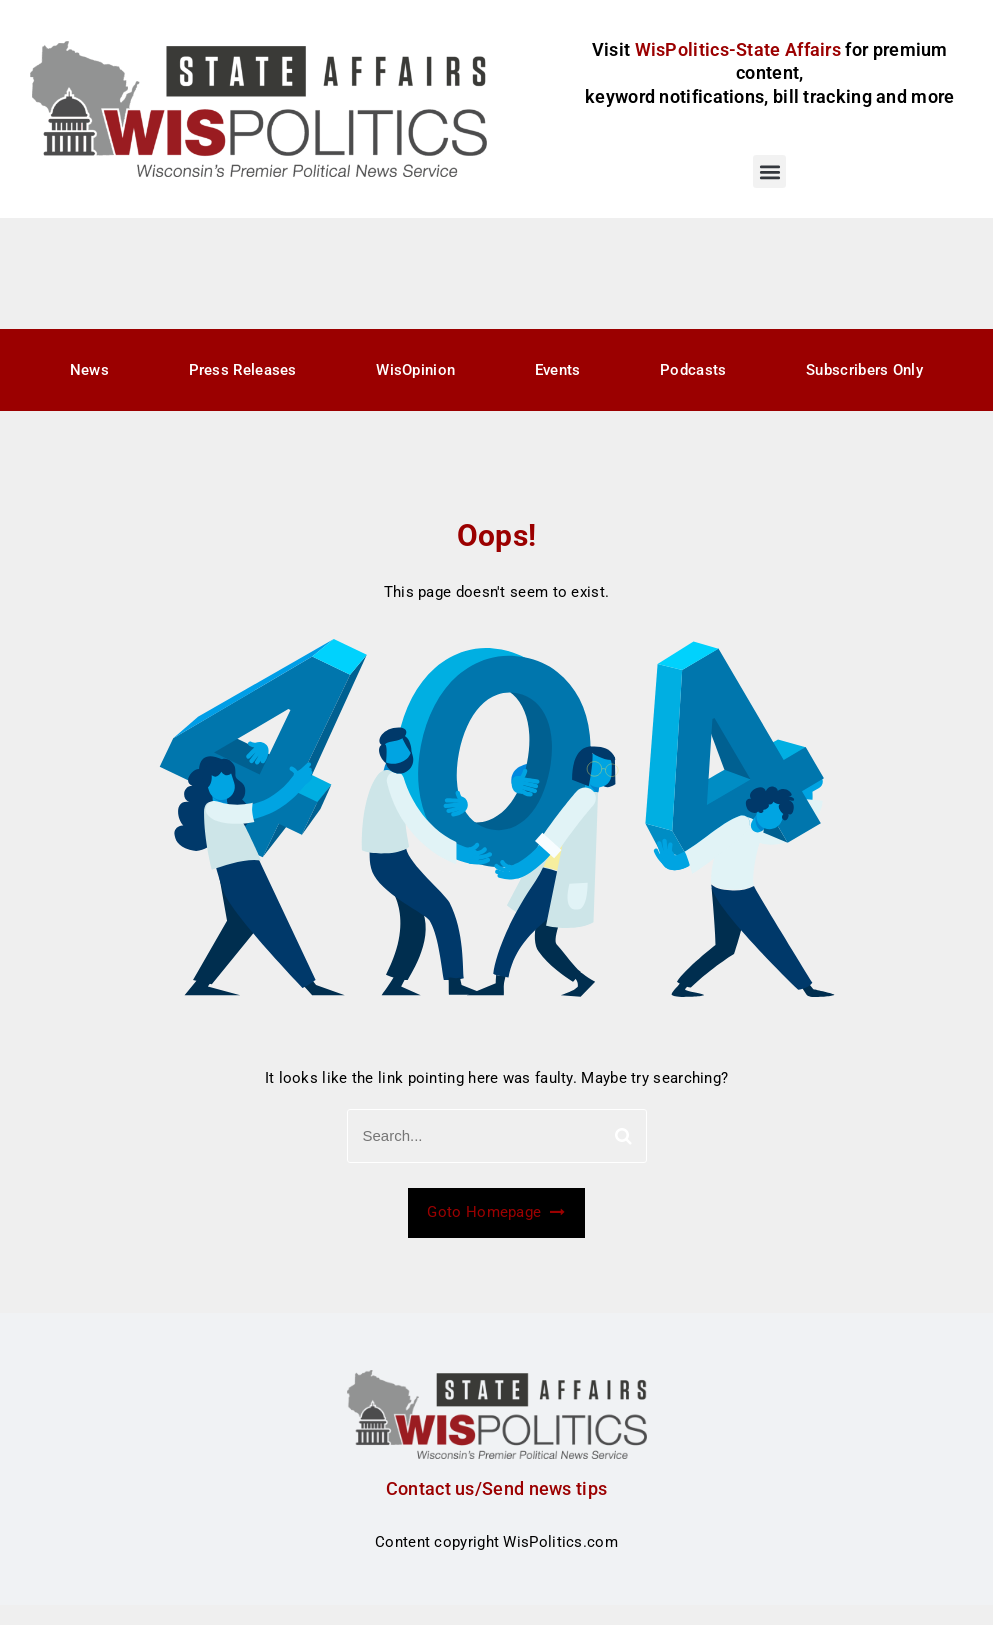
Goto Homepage (496, 1212)
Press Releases (243, 370)
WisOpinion (415, 370)
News (89, 370)
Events (558, 370)
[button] (769, 171)
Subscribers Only (864, 370)
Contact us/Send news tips (497, 1488)
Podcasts (693, 370)
